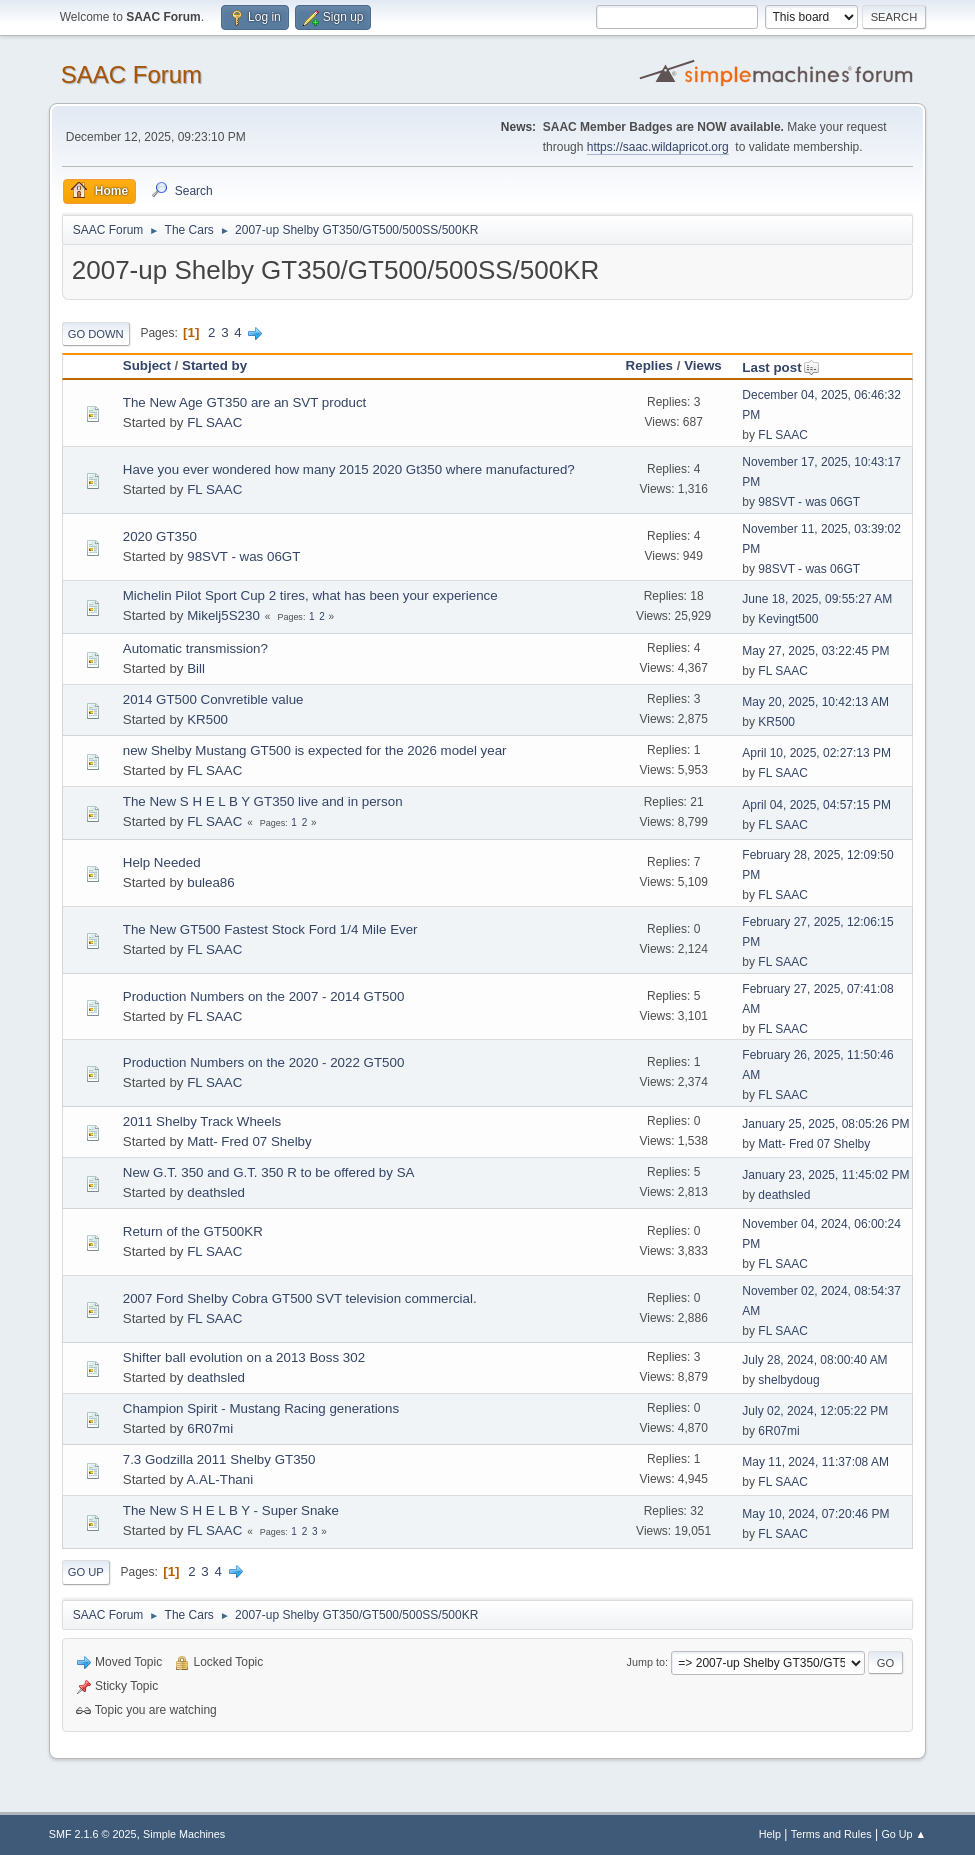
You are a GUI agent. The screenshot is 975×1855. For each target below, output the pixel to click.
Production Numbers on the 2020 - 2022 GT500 (264, 1062)
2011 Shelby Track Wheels (202, 1121)
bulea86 (210, 882)
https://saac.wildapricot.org (658, 147)
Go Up (86, 1572)
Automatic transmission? (195, 648)
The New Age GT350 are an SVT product (245, 402)
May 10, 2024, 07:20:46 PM (815, 1514)
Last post (780, 367)
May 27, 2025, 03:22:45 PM (815, 651)
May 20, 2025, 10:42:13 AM (815, 702)
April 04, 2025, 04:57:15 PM (816, 805)
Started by (214, 365)
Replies (649, 365)
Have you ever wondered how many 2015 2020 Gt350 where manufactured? (349, 469)
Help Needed (162, 862)
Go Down (96, 334)
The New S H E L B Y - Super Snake (231, 1510)
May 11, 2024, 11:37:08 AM (815, 1462)
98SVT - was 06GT (809, 502)
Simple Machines (184, 1834)
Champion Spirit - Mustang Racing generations (261, 1408)
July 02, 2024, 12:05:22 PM (815, 1411)
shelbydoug (788, 1380)
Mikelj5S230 (223, 615)
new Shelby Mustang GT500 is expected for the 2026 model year (315, 750)
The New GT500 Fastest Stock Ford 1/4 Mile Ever (270, 929)
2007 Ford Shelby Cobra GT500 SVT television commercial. (300, 1298)
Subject (147, 365)
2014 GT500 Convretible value (213, 699)
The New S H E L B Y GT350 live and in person (263, 801)
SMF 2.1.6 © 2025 (93, 1834)
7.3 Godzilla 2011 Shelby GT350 (219, 1459)
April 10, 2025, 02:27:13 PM (816, 753)
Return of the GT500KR (193, 1231)
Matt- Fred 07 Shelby (249, 1141)
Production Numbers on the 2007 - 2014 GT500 (264, 996)
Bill (196, 668)
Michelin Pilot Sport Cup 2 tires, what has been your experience (310, 595)
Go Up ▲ (903, 1834)
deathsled (216, 1192)
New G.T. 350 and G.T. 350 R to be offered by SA (269, 1172)
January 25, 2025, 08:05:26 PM (825, 1124)
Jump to (646, 1662)
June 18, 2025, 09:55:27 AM (817, 599)
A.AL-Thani (219, 1479)
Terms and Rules (831, 1834)
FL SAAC (214, 422)
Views (703, 365)
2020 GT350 (160, 536)
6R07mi (210, 1428)
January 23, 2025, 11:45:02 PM (825, 1175)
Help (770, 1834)
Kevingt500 (788, 619)
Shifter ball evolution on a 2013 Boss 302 (244, 1357)
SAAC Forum (131, 74)
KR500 (207, 719)
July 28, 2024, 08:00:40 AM (814, 1360)
